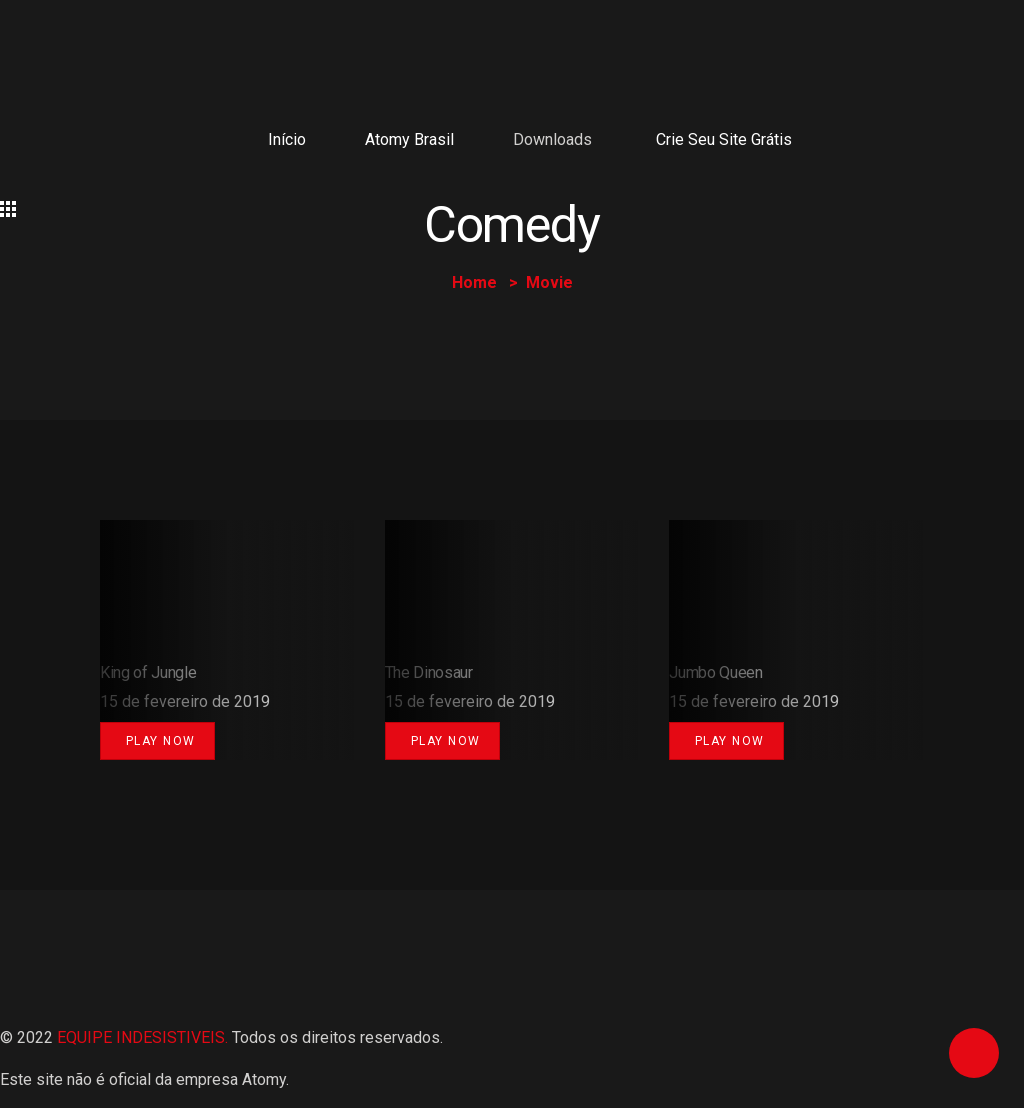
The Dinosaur (429, 672)
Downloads (552, 139)
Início (287, 139)
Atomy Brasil (409, 139)
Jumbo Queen (715, 672)
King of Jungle (148, 672)
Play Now (161, 741)
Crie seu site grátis (724, 139)
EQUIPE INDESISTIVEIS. (142, 1037)
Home (474, 282)
